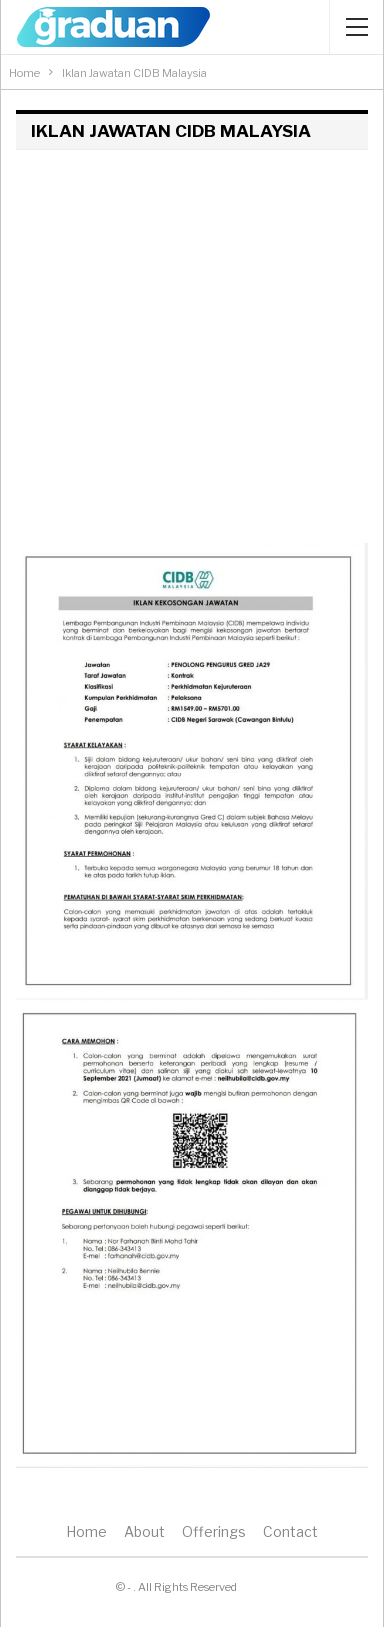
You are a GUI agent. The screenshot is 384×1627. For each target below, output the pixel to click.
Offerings (214, 1531)
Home (86, 1531)
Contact (290, 1531)
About (144, 1531)
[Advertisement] (192, 351)
